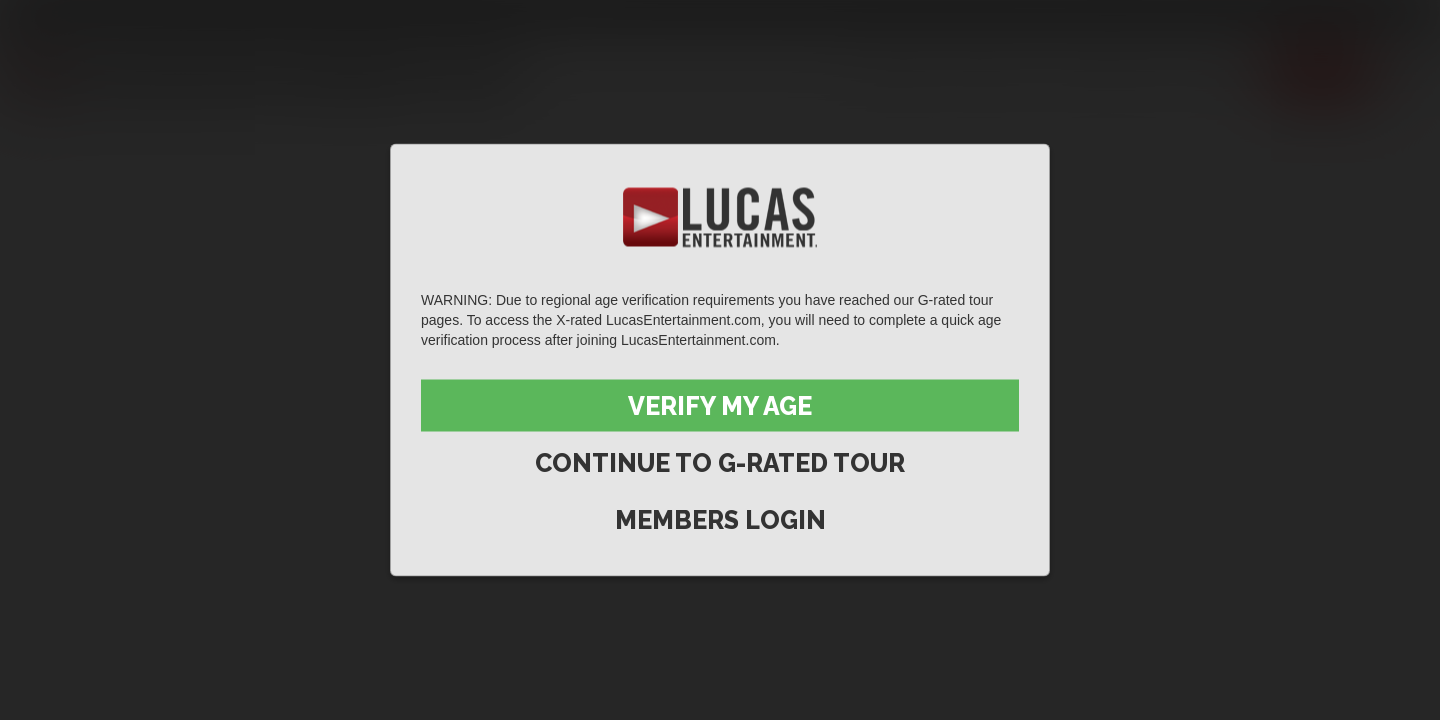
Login (1390, 17)
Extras (1220, 73)
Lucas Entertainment (80, 17)
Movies (994, 73)
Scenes (897, 73)
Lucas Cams (413, 17)
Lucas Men (1106, 73)
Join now (1321, 73)
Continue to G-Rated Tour (720, 463)
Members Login (720, 520)
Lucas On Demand (534, 17)
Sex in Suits (315, 17)
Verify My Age (720, 406)
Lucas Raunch (212, 17)
